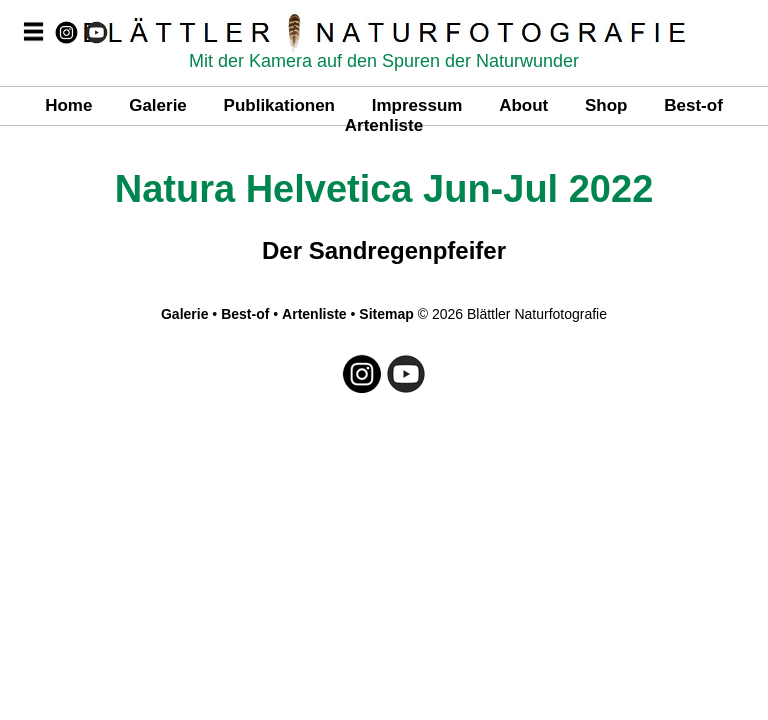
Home (68, 105)
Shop (606, 105)
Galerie (158, 105)
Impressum (417, 105)
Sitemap (386, 314)
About (523, 105)
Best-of (693, 105)
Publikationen (279, 105)
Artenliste (384, 125)
